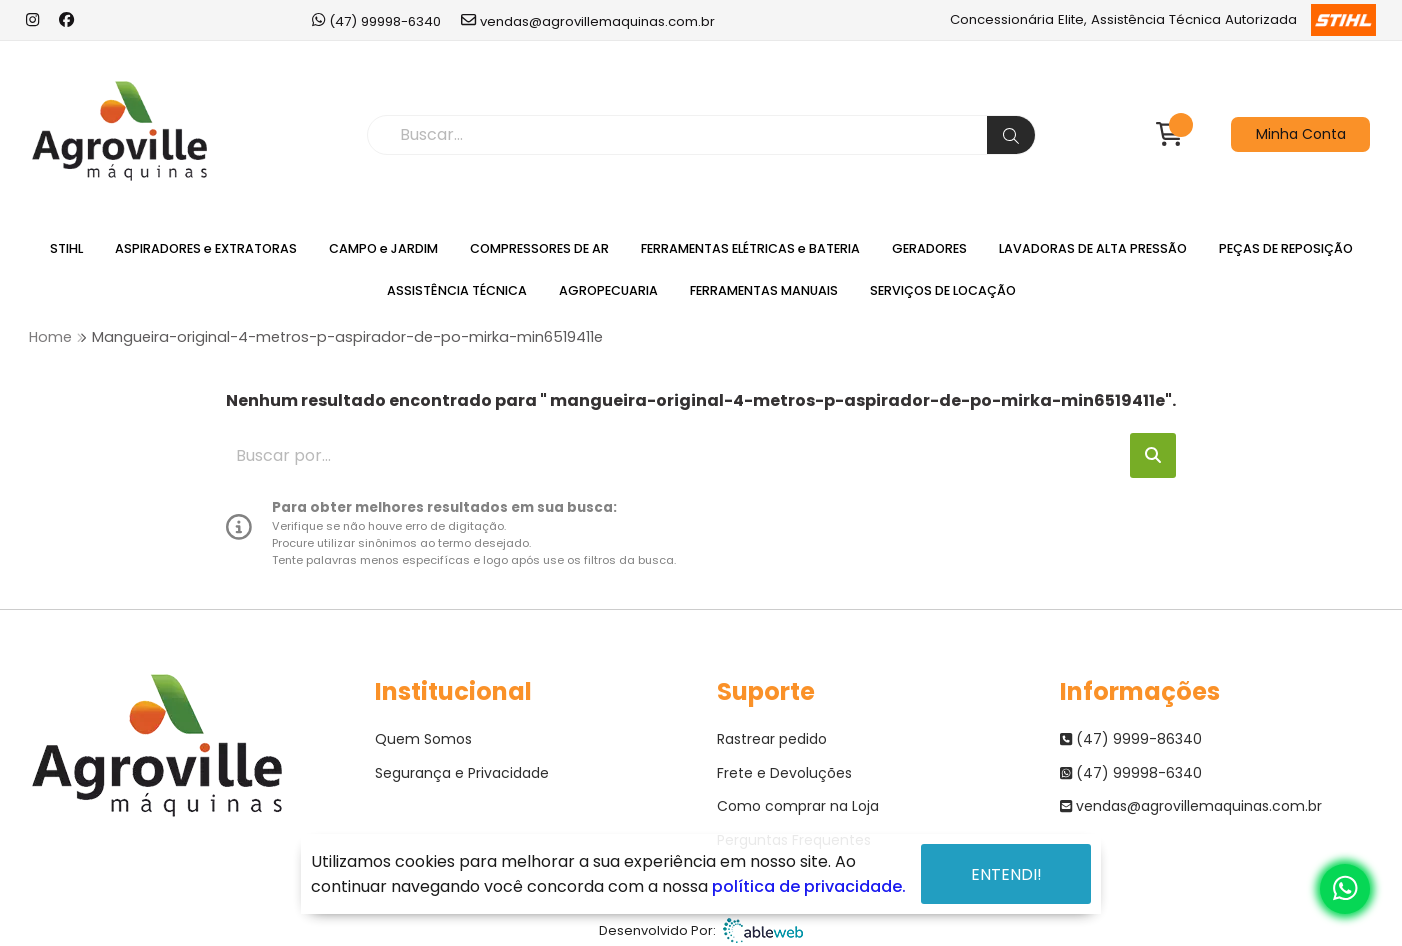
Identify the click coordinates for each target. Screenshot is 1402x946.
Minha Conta (1301, 134)
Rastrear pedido (772, 739)
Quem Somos (423, 739)
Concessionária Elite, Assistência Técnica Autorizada (1162, 20)
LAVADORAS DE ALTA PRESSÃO (1093, 248)
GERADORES (929, 248)
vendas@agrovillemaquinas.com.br (588, 20)
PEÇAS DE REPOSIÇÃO (1286, 248)
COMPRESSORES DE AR (539, 248)
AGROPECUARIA (608, 290)
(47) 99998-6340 (376, 20)
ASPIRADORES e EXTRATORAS (206, 248)
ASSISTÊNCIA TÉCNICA (457, 290)
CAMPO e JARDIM (383, 248)
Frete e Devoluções (784, 773)
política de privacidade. (809, 886)
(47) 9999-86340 (1131, 739)
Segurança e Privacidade (462, 773)
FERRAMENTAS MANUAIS (764, 290)
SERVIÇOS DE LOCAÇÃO (943, 290)
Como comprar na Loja (798, 806)
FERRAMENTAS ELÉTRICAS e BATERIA (750, 248)
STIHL (66, 248)
